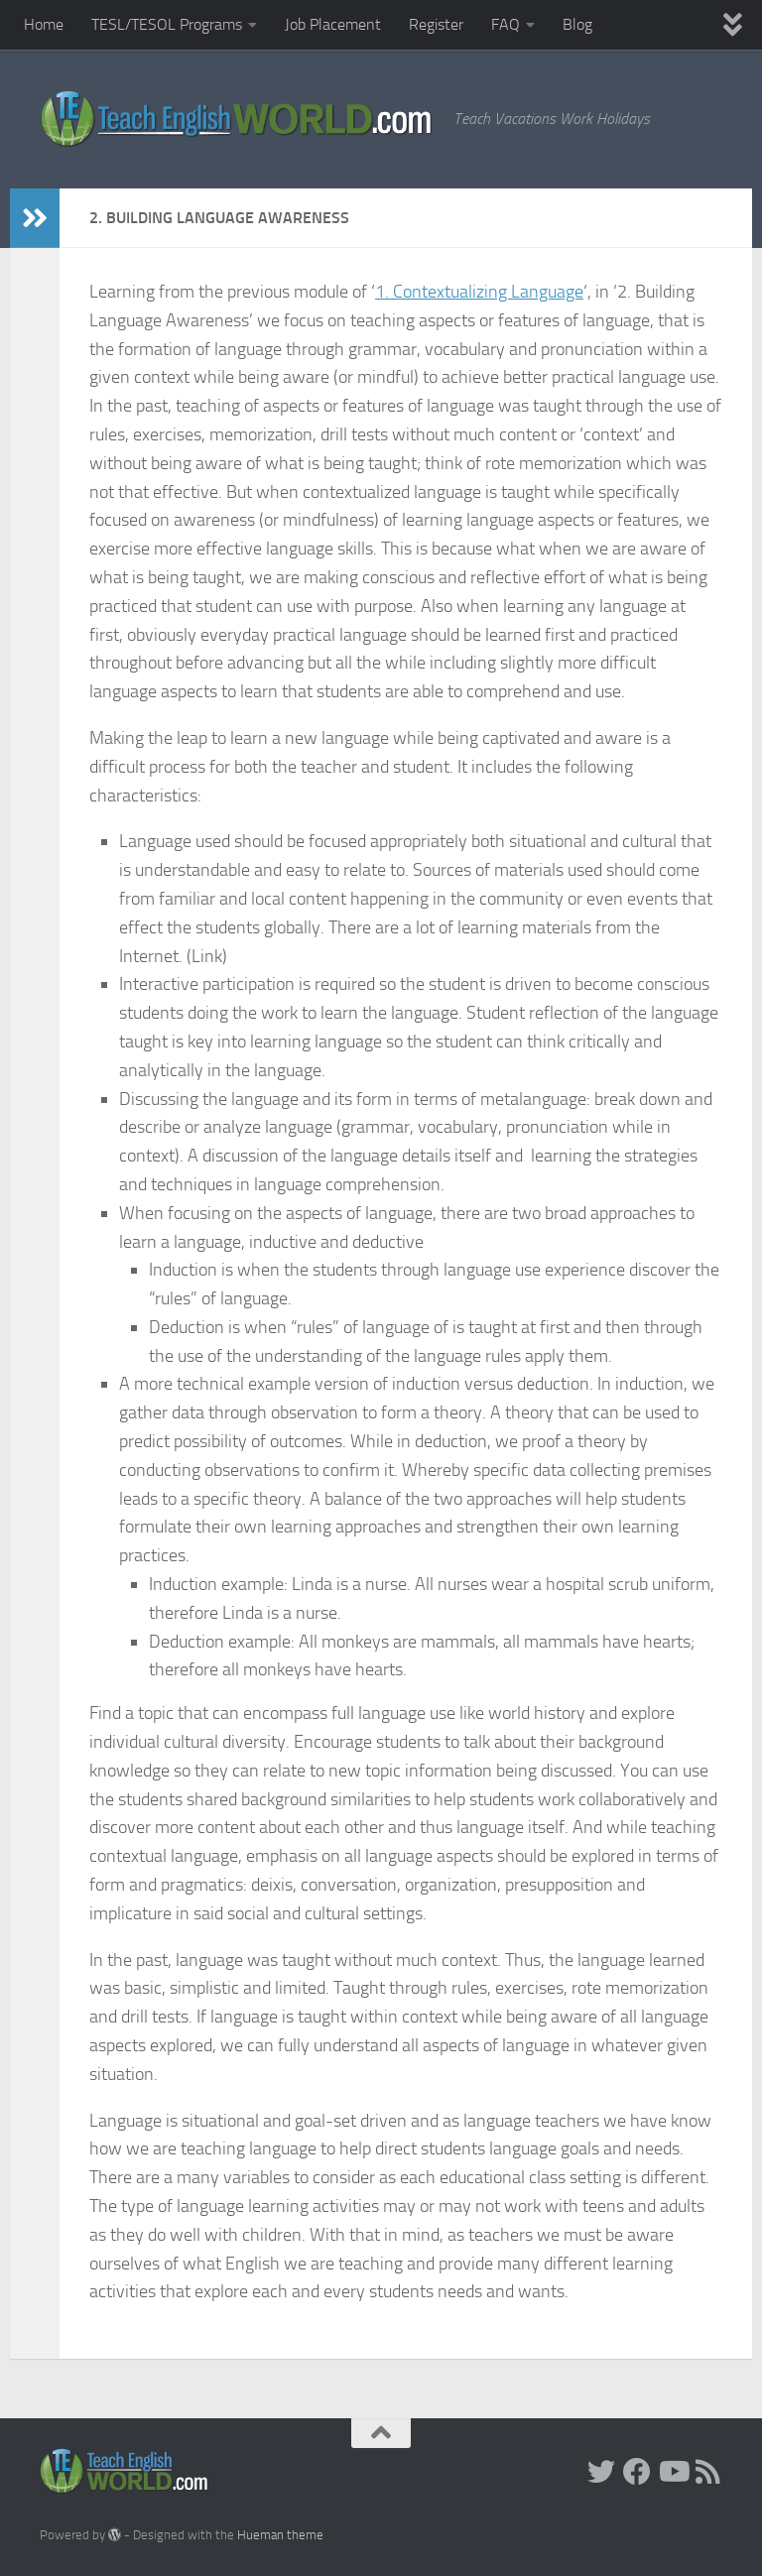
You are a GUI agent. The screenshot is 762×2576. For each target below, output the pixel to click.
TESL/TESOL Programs (166, 24)
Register (436, 24)
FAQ (505, 24)
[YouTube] (673, 2472)
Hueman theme (280, 2534)
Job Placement (333, 24)
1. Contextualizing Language (479, 292)
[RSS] (708, 2472)
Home (44, 24)
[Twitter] (601, 2472)
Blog (577, 24)
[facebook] (637, 2472)
